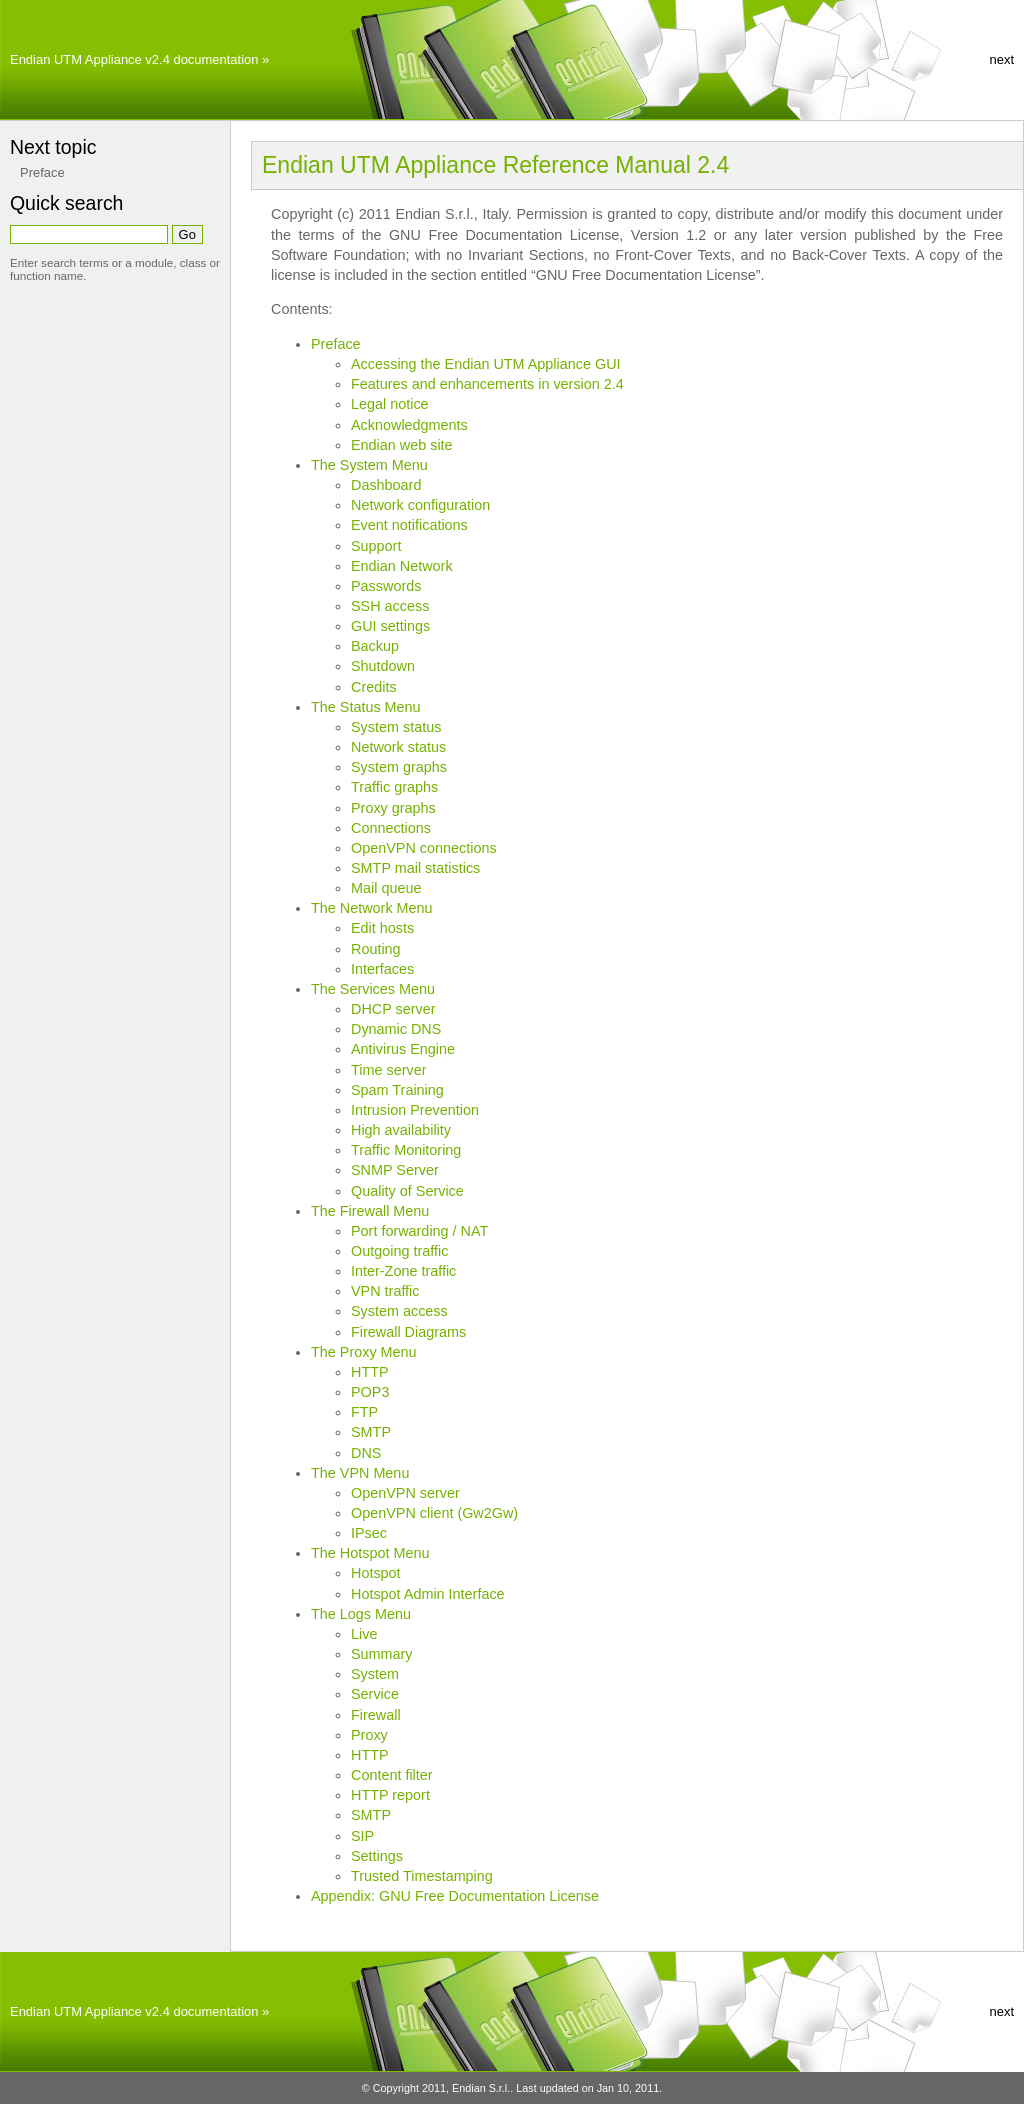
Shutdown (383, 666)
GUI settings (390, 626)
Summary (382, 1654)
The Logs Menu (361, 1614)
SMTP (371, 1432)
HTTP (370, 1372)
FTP (364, 1412)
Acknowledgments (409, 425)
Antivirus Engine (403, 1049)
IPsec (369, 1533)
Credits (374, 687)
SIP (362, 1836)
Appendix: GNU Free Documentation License (455, 1896)
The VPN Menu (360, 1473)
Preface (336, 344)
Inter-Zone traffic (403, 1271)
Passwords (386, 586)
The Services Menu (373, 989)
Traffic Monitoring (406, 1150)
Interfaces (382, 969)
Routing (376, 949)
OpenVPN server (405, 1493)
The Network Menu (372, 908)
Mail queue (386, 888)
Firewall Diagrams (408, 1332)
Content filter (392, 1775)
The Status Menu (366, 707)
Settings (377, 1856)
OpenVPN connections (424, 848)
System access (399, 1311)
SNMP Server (395, 1170)
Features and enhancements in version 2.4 (487, 384)
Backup (375, 646)
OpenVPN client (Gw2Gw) (434, 1513)
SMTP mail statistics (415, 868)
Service (375, 1694)
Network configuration (420, 505)
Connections (391, 828)
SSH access (390, 606)
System (375, 1674)
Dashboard (386, 485)
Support (376, 546)
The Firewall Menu (370, 1211)
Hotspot (376, 1573)
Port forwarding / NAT (419, 1231)
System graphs (399, 767)
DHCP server (393, 1009)
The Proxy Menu (364, 1352)
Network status (398, 747)
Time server (388, 1070)
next (1002, 59)
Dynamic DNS (396, 1029)
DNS (366, 1453)
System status (396, 727)
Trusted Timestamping (422, 1876)
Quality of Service (407, 1191)
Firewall (376, 1715)
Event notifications (409, 525)
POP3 (370, 1392)
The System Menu (369, 465)
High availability (401, 1130)
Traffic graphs (394, 787)
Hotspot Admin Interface (428, 1594)
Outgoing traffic (399, 1251)
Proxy (369, 1735)
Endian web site (402, 445)
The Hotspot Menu (370, 1553)
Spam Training (397, 1090)
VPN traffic (385, 1291)
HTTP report (390, 1795)
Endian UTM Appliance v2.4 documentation (134, 59)
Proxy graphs (393, 808)
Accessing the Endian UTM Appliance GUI (486, 364)
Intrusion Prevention (415, 1110)
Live (364, 1634)
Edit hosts (382, 928)
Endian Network (402, 566)
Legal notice (390, 404)
